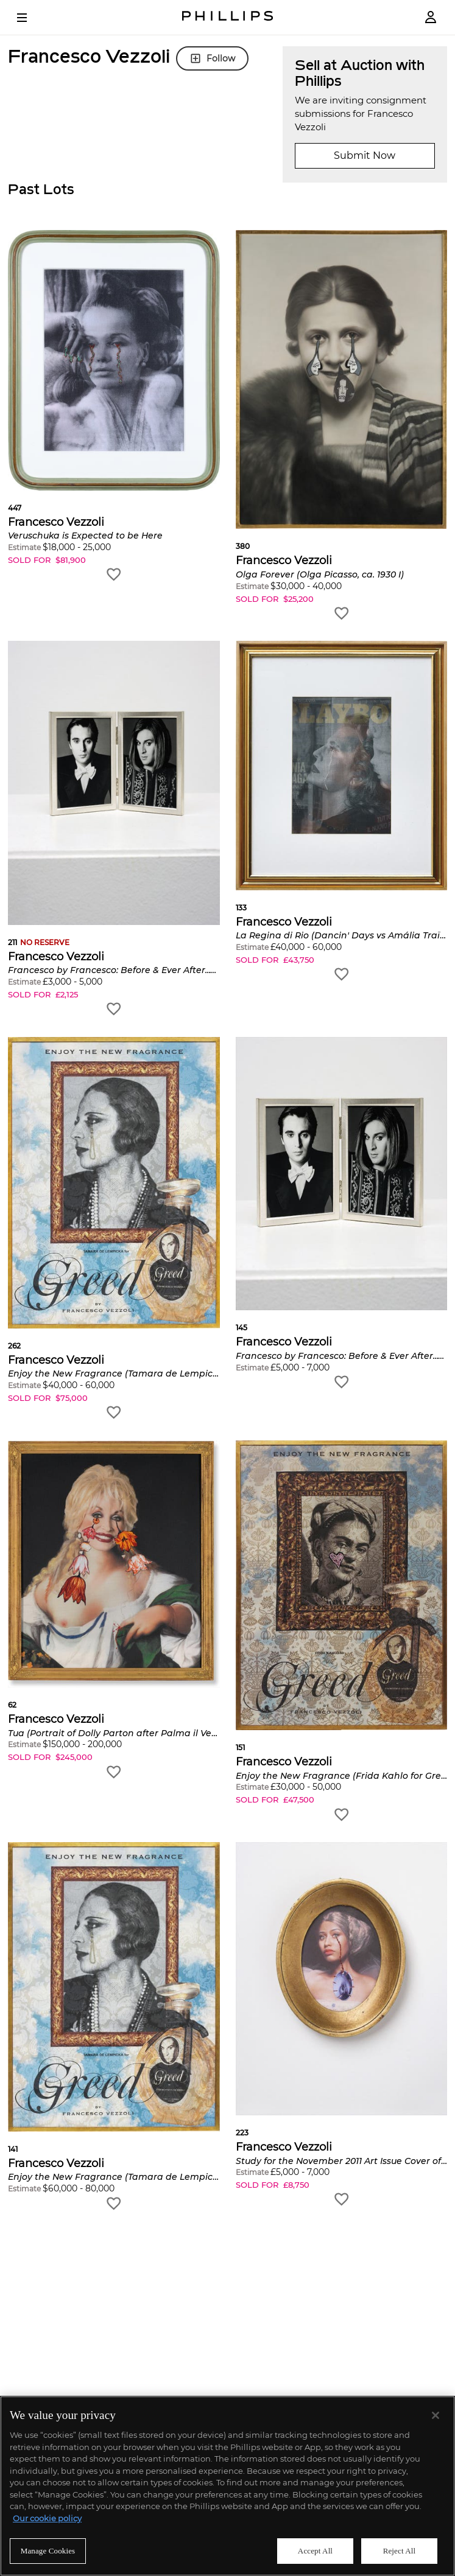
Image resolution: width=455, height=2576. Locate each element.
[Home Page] (227, 17)
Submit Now (364, 155)
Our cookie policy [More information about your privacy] (47, 2518)
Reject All (399, 2550)
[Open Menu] (30, 17)
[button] (114, 406)
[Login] (430, 17)
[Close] (435, 2415)
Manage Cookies (48, 2550)
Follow (212, 58)
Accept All (315, 2550)
